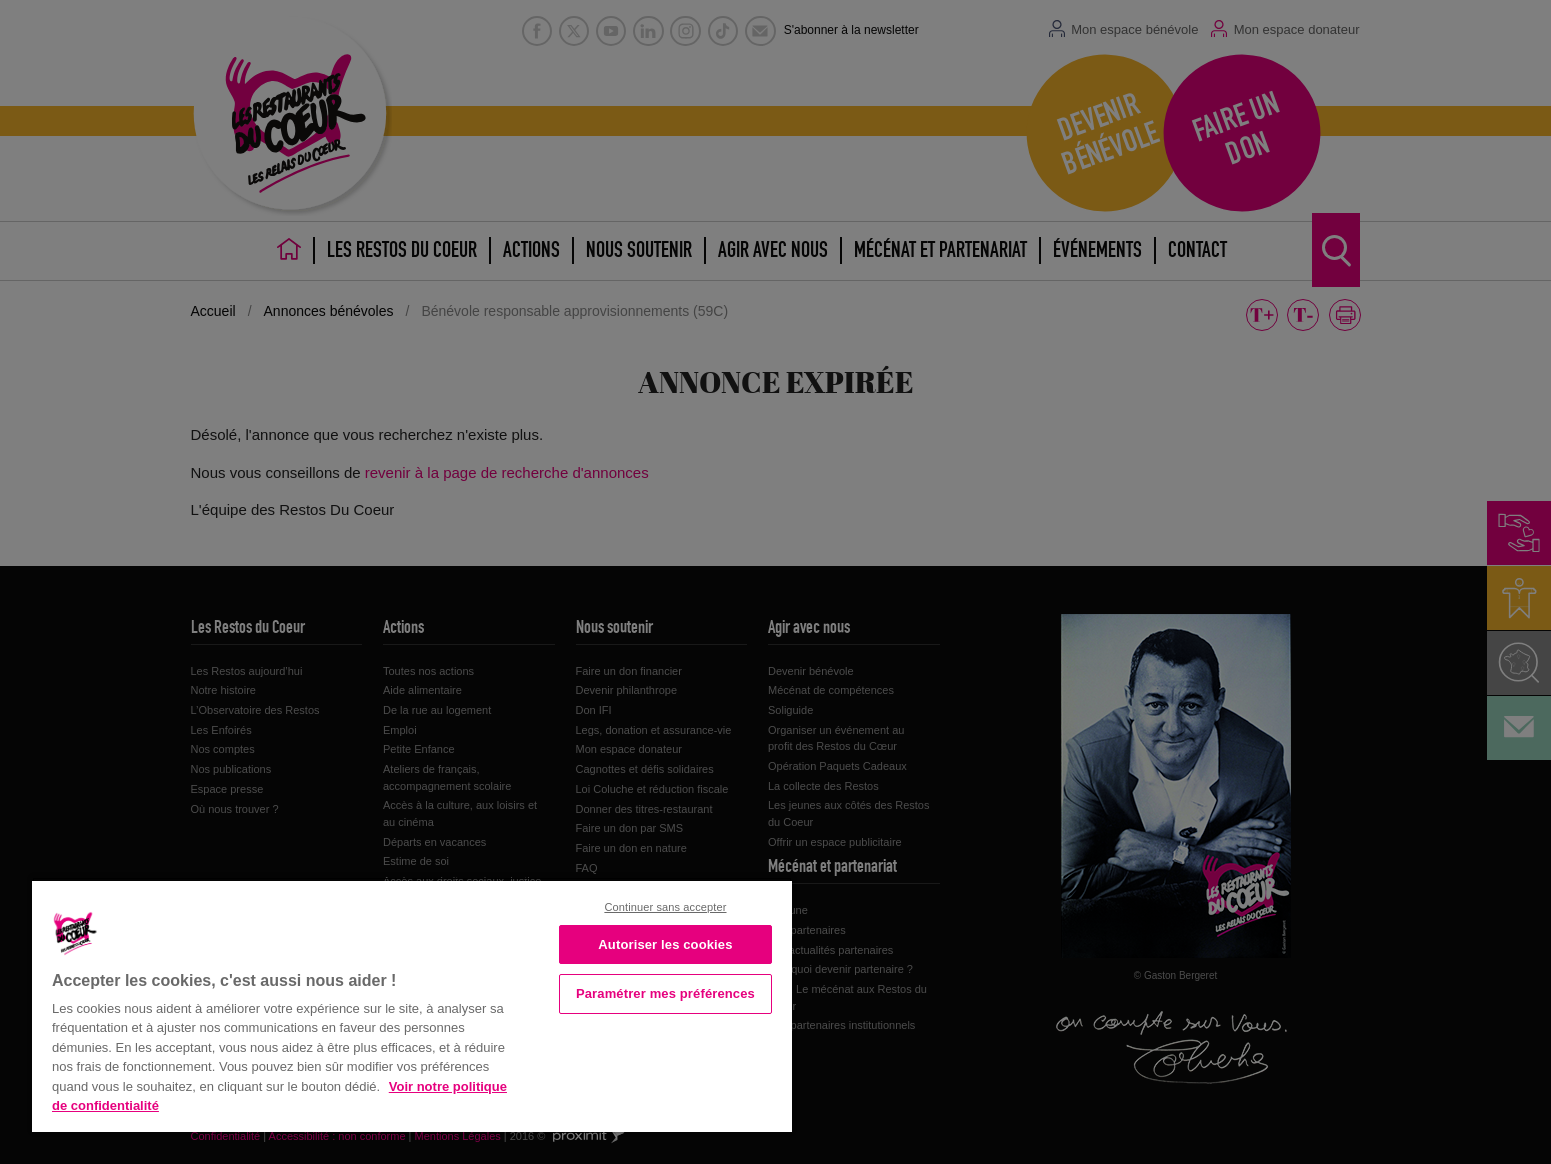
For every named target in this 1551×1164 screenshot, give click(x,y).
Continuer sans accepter (665, 907)
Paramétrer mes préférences (665, 993)
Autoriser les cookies (665, 944)
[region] (412, 1004)
